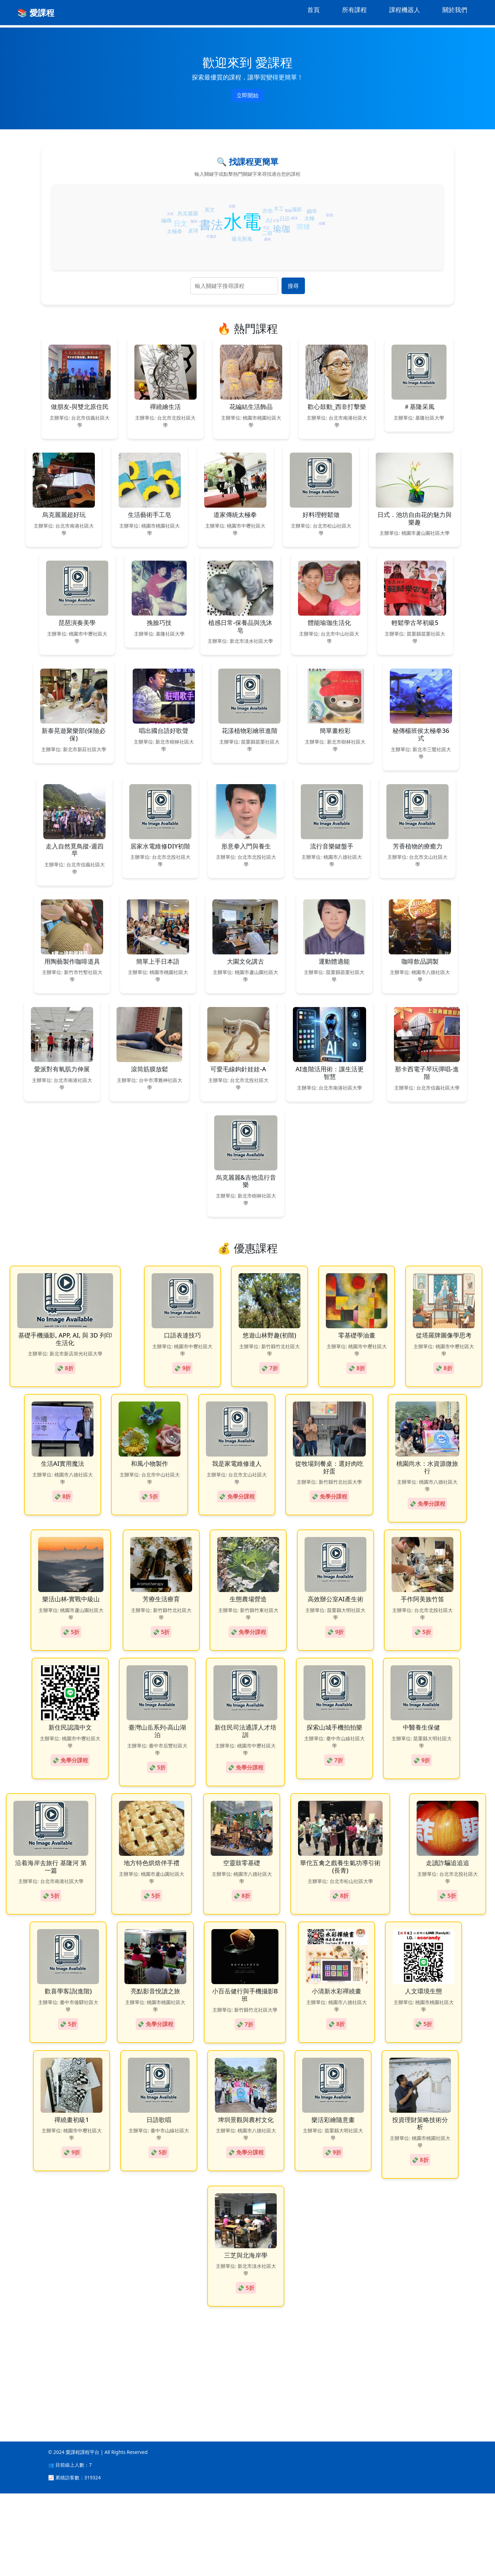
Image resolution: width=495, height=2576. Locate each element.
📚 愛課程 (35, 12)
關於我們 (454, 10)
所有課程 (354, 10)
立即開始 (247, 95)
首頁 (313, 10)
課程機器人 (404, 10)
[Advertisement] (206, 2446)
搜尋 (293, 286)
